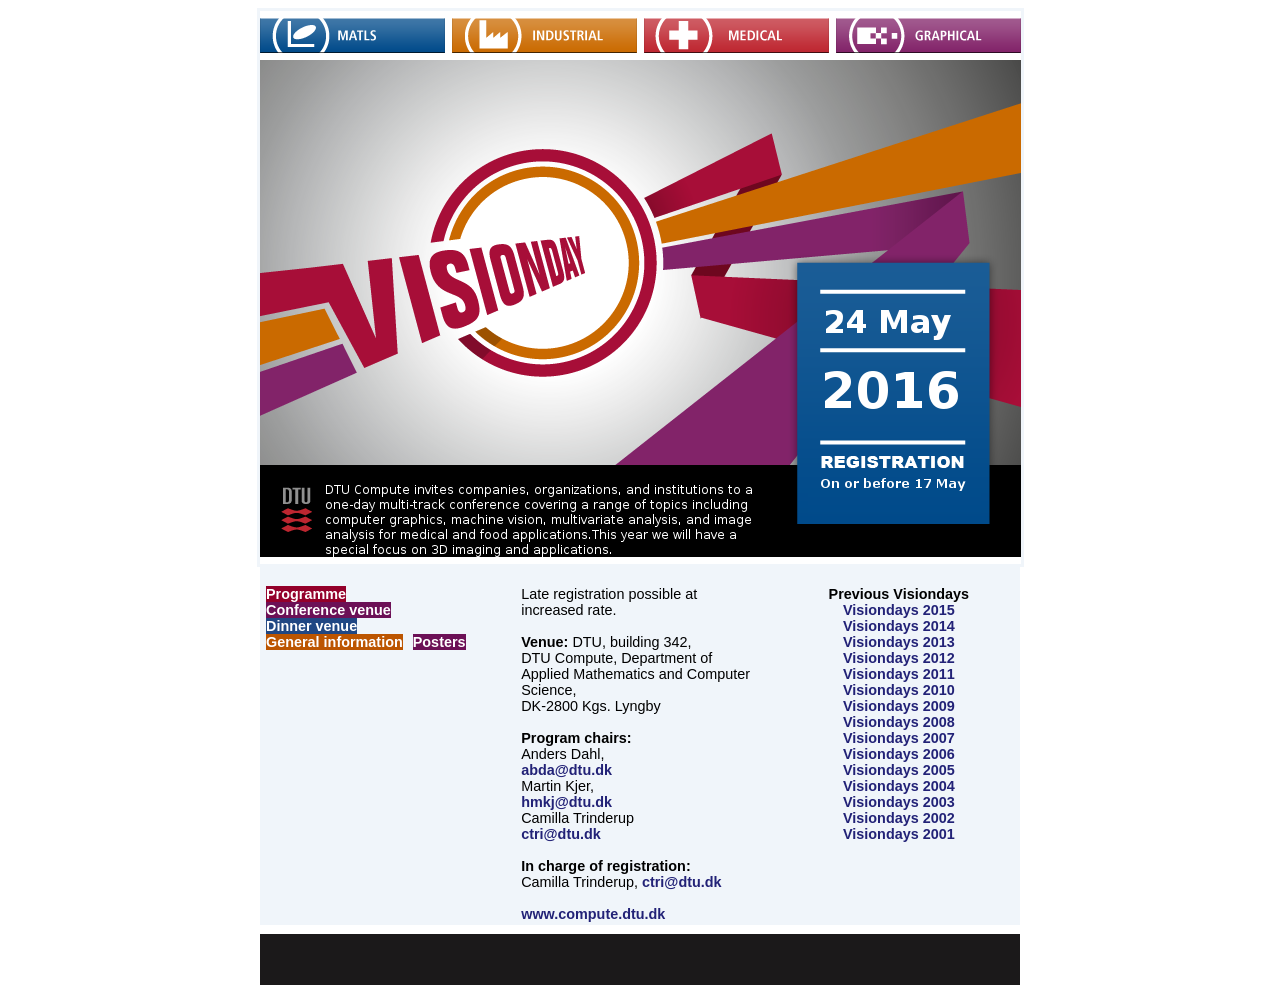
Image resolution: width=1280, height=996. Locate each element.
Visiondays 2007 (899, 738)
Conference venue (328, 610)
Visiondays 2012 (899, 658)
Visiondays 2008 (899, 722)
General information (334, 642)
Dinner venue (311, 626)
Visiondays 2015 (899, 610)
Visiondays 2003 (899, 802)
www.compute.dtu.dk (593, 914)
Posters (439, 642)
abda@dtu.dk (566, 770)
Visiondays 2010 (899, 690)
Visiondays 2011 (899, 674)
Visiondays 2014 (899, 626)
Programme (306, 594)
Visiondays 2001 (899, 834)
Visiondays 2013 (899, 642)
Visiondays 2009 (899, 706)
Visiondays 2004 (899, 786)
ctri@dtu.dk (561, 834)
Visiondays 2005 (899, 770)
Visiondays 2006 (899, 754)
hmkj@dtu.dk (566, 802)
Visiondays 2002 (899, 818)
